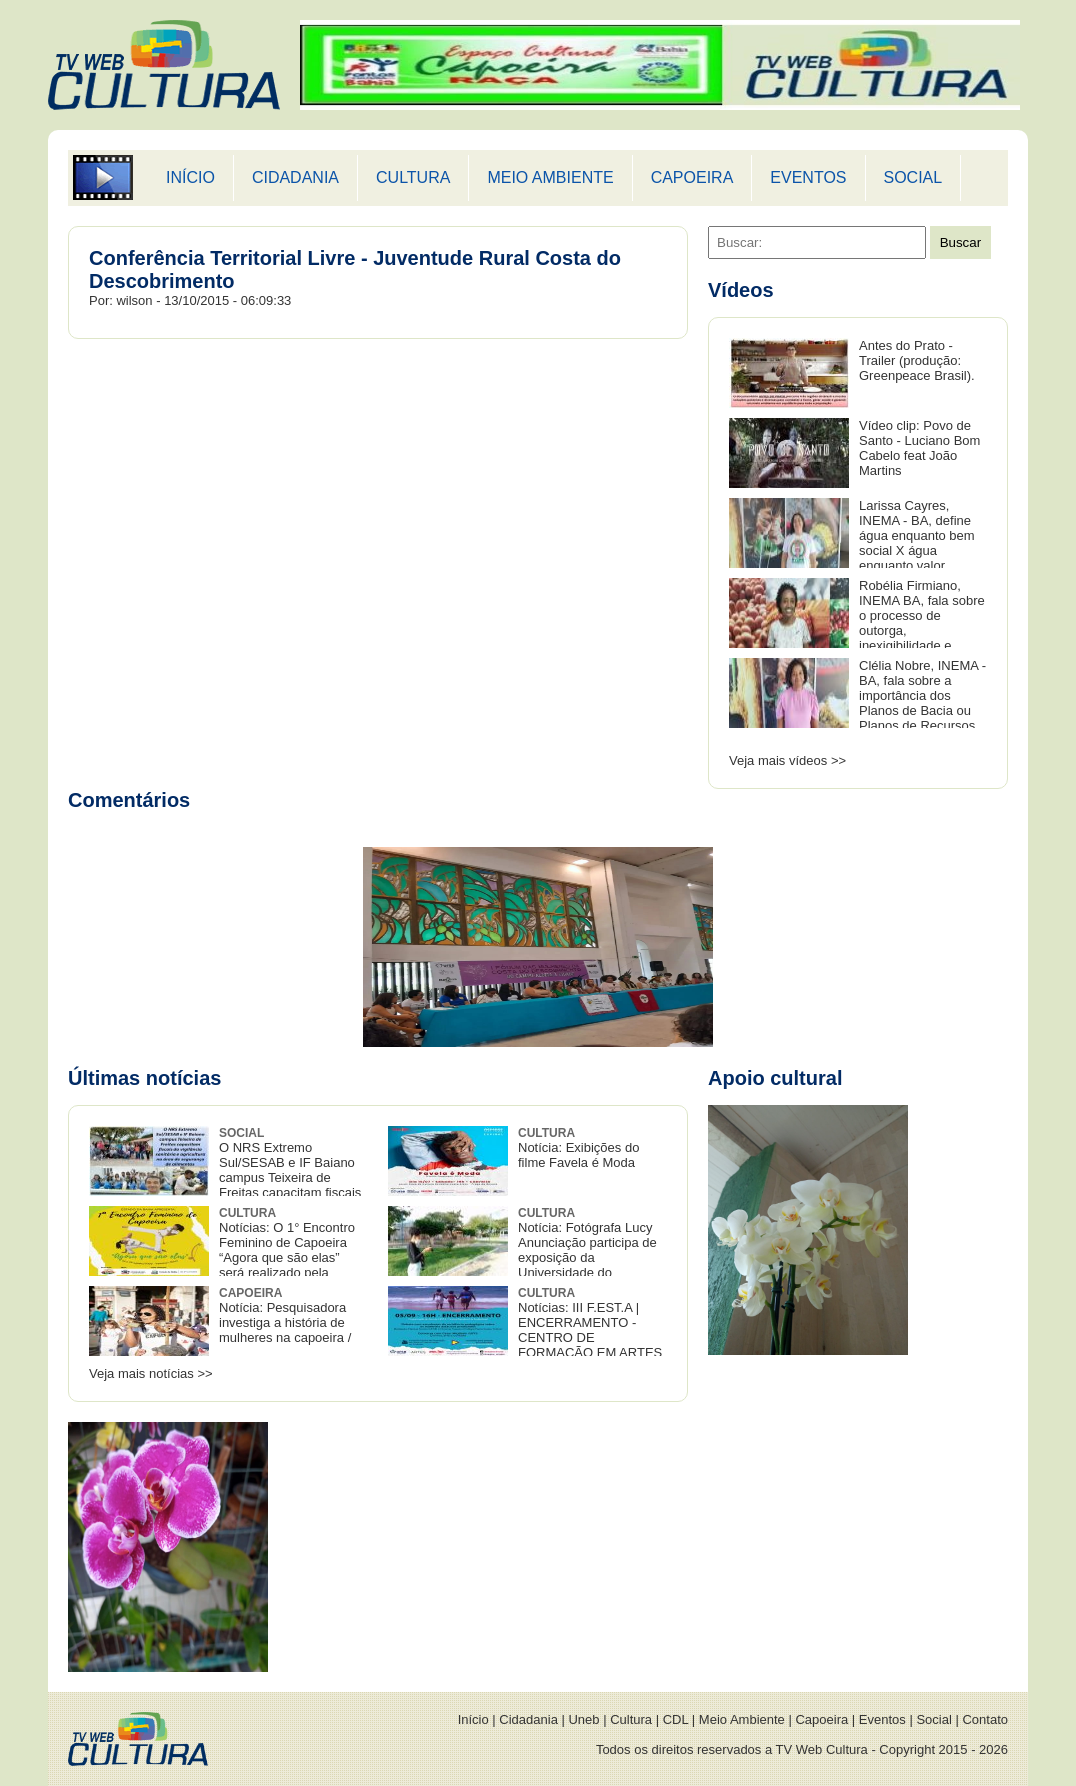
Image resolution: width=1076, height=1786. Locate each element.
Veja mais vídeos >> (787, 760)
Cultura (631, 1719)
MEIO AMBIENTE (550, 177)
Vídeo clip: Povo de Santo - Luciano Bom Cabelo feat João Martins (919, 448)
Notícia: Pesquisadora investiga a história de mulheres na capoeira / (285, 1315)
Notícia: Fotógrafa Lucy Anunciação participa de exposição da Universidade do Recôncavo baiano (522, 1250)
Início (473, 1719)
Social (933, 1719)
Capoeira (821, 1719)
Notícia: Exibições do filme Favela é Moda (578, 1148)
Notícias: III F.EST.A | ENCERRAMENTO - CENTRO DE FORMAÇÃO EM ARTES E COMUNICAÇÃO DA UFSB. (525, 1330)
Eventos (882, 1719)
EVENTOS (808, 177)
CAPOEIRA (692, 177)
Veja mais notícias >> (151, 1373)
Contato (985, 1719)
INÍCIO (190, 177)
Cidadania (528, 1719)
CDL (676, 1719)
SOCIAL (913, 177)
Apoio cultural (775, 1078)
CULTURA (413, 177)
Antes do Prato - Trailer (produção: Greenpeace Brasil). (917, 360)
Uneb (583, 1719)
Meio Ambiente (742, 1719)
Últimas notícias (144, 1078)
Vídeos (741, 290)
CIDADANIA (295, 177)
